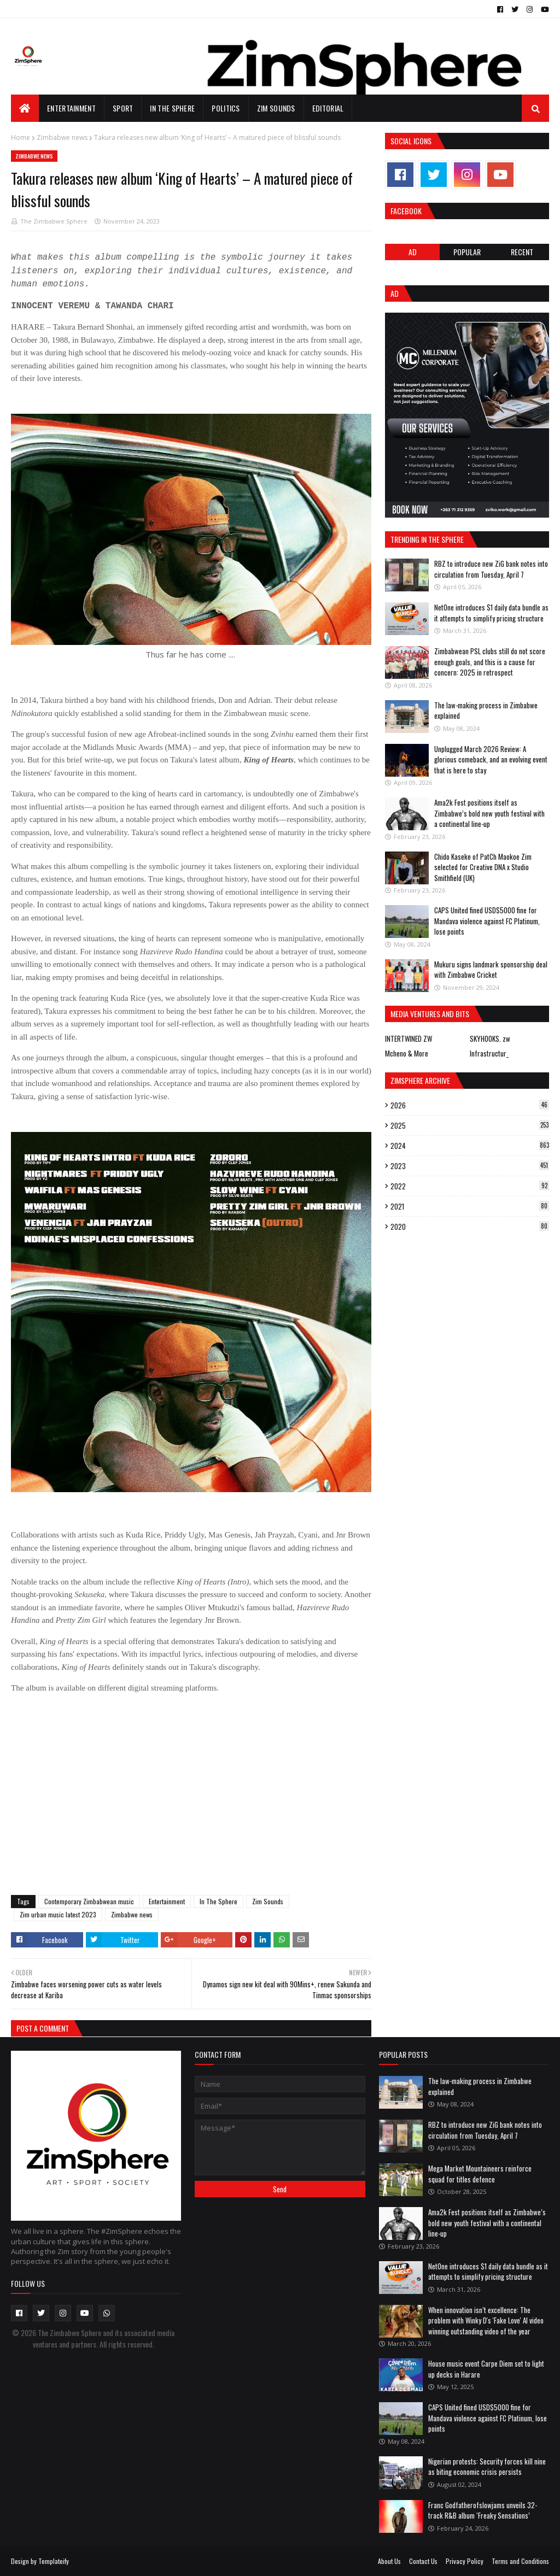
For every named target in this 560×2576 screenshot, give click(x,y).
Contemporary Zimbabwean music (89, 1901)
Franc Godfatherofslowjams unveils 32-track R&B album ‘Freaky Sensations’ (482, 2510)
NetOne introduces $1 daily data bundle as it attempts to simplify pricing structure (491, 613)
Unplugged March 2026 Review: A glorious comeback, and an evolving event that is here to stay (490, 759)
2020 (469, 1226)
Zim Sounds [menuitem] (276, 108)
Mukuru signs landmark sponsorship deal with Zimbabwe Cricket (490, 970)
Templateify (53, 2561)
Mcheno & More (406, 1053)
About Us (389, 2561)
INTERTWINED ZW (408, 1038)
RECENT (522, 251)
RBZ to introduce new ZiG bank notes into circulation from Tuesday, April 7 (491, 569)
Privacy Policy (464, 2561)
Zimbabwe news (62, 137)
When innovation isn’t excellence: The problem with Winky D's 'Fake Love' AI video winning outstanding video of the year (486, 2320)
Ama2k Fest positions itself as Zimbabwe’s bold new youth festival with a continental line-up (489, 813)
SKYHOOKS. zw (490, 1038)
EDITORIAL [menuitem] (328, 108)
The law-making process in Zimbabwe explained (486, 710)
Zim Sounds (267, 1901)
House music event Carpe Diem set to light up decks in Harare (486, 2369)
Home (20, 137)
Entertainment (167, 1901)
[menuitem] (25, 108)
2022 (469, 1186)
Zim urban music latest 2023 (58, 1914)
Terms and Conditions (520, 2561)
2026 (469, 1105)
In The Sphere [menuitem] (172, 108)
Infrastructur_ (489, 1053)
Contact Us (423, 2561)
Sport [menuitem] (123, 108)
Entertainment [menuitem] (71, 108)
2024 (469, 1145)
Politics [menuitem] (226, 108)
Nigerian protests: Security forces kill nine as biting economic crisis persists (487, 2467)
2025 (469, 1125)
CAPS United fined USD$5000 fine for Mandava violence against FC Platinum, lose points (487, 921)
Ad (413, 251)
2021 (469, 1206)
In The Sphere (218, 1901)
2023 (469, 1165)
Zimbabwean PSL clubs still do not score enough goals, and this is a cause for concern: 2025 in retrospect (489, 662)
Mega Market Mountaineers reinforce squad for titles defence (480, 2174)
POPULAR (467, 251)
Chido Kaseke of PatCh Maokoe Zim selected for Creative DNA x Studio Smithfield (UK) (483, 867)
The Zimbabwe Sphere (54, 221)
